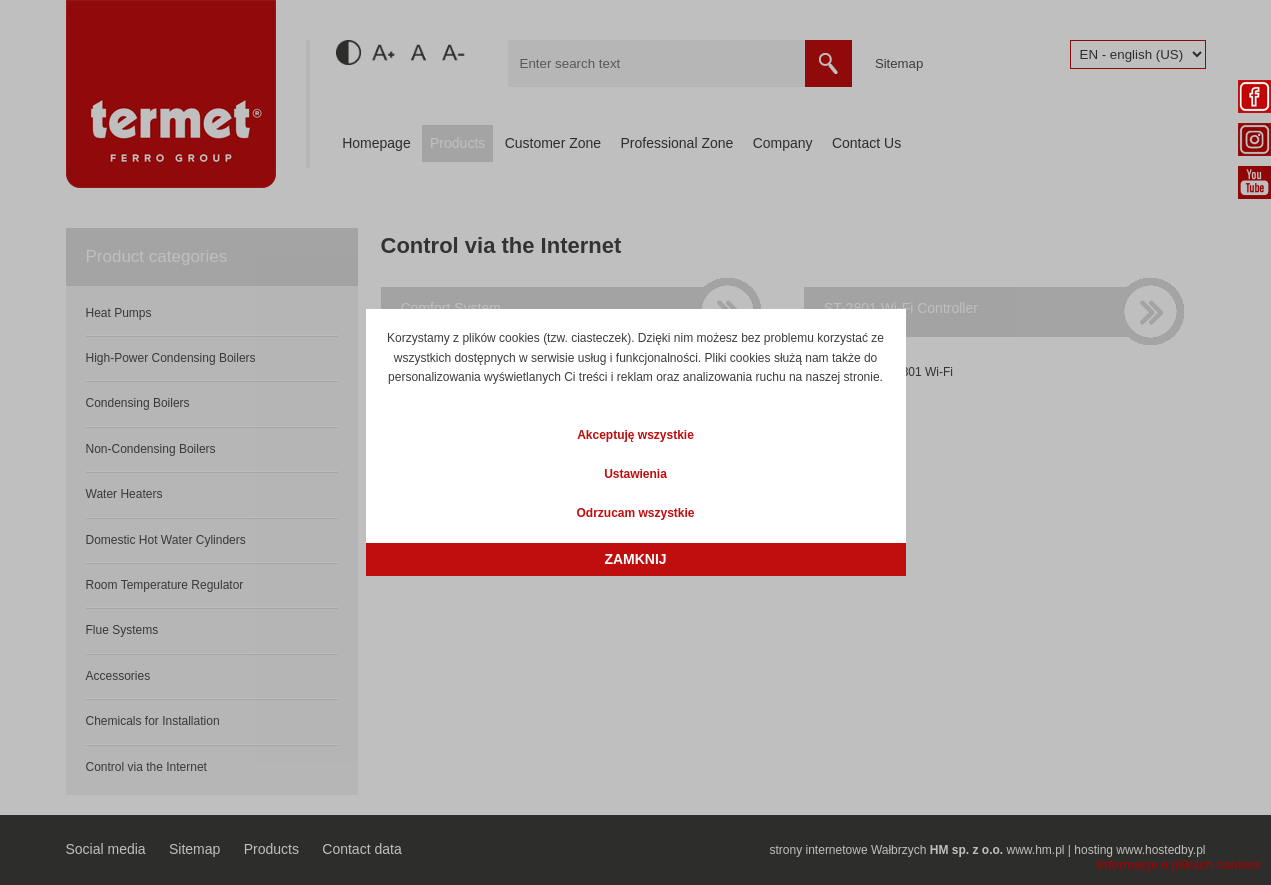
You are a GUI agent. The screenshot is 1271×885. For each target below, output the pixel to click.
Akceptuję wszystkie (635, 435)
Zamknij (635, 559)
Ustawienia (635, 474)
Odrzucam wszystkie (635, 513)
